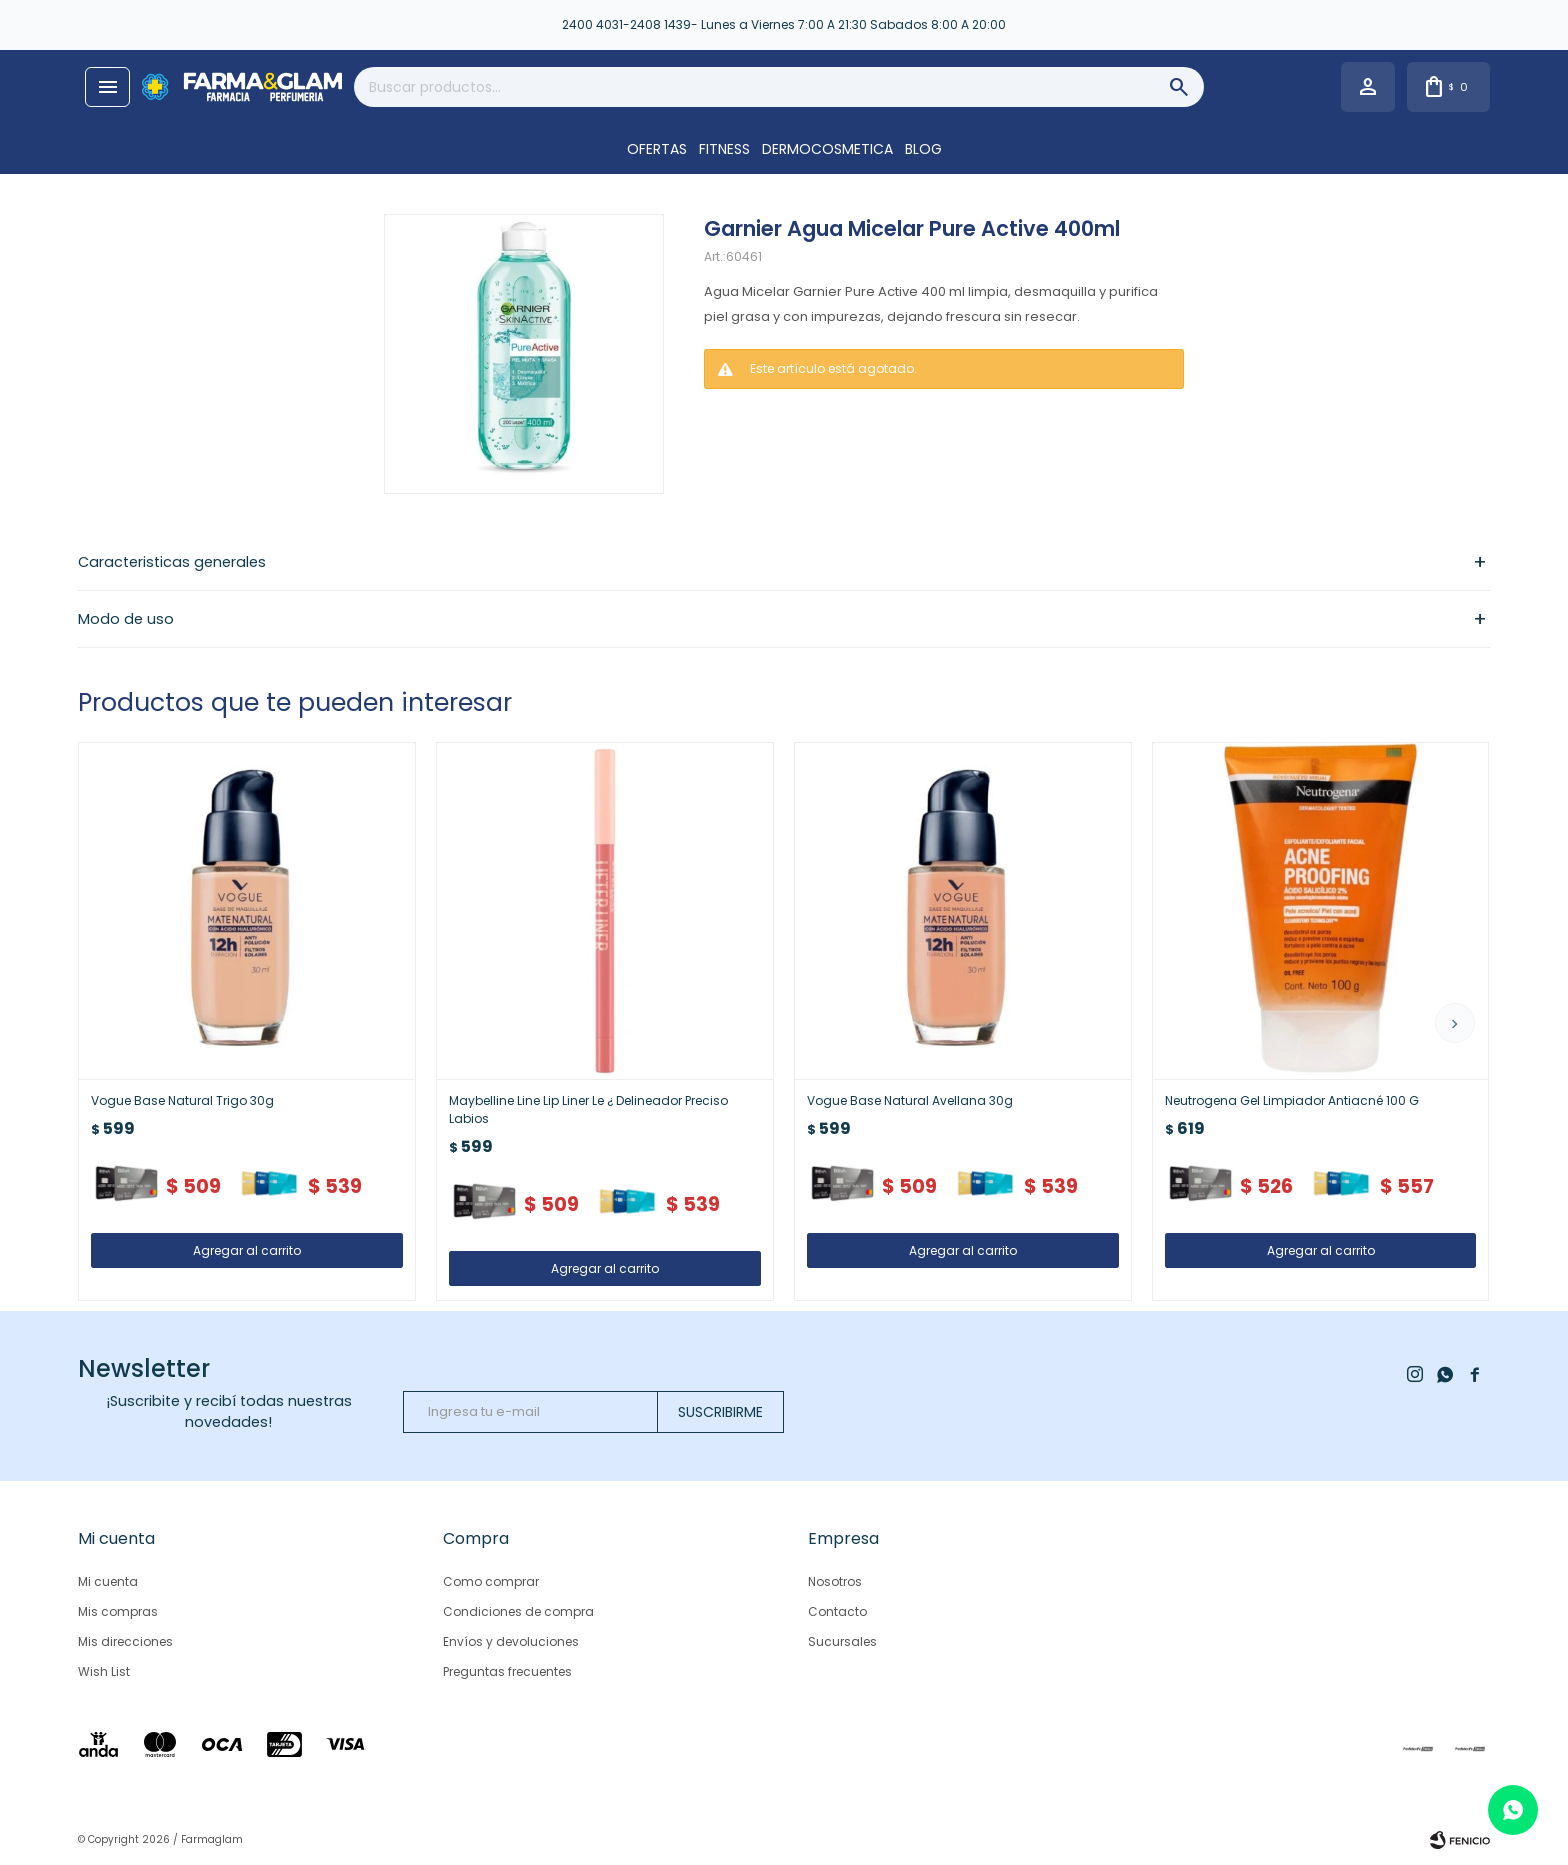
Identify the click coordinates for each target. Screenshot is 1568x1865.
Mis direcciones (125, 1641)
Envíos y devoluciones (511, 1641)
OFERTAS (657, 149)
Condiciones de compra (518, 1611)
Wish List (104, 1671)
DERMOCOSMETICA (827, 149)
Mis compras (118, 1611)
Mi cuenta (108, 1581)
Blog (923, 149)
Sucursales (842, 1641)
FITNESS (724, 149)
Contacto (837, 1611)
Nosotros (835, 1581)
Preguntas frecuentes (507, 1671)
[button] (1455, 1023)
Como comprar (491, 1581)
